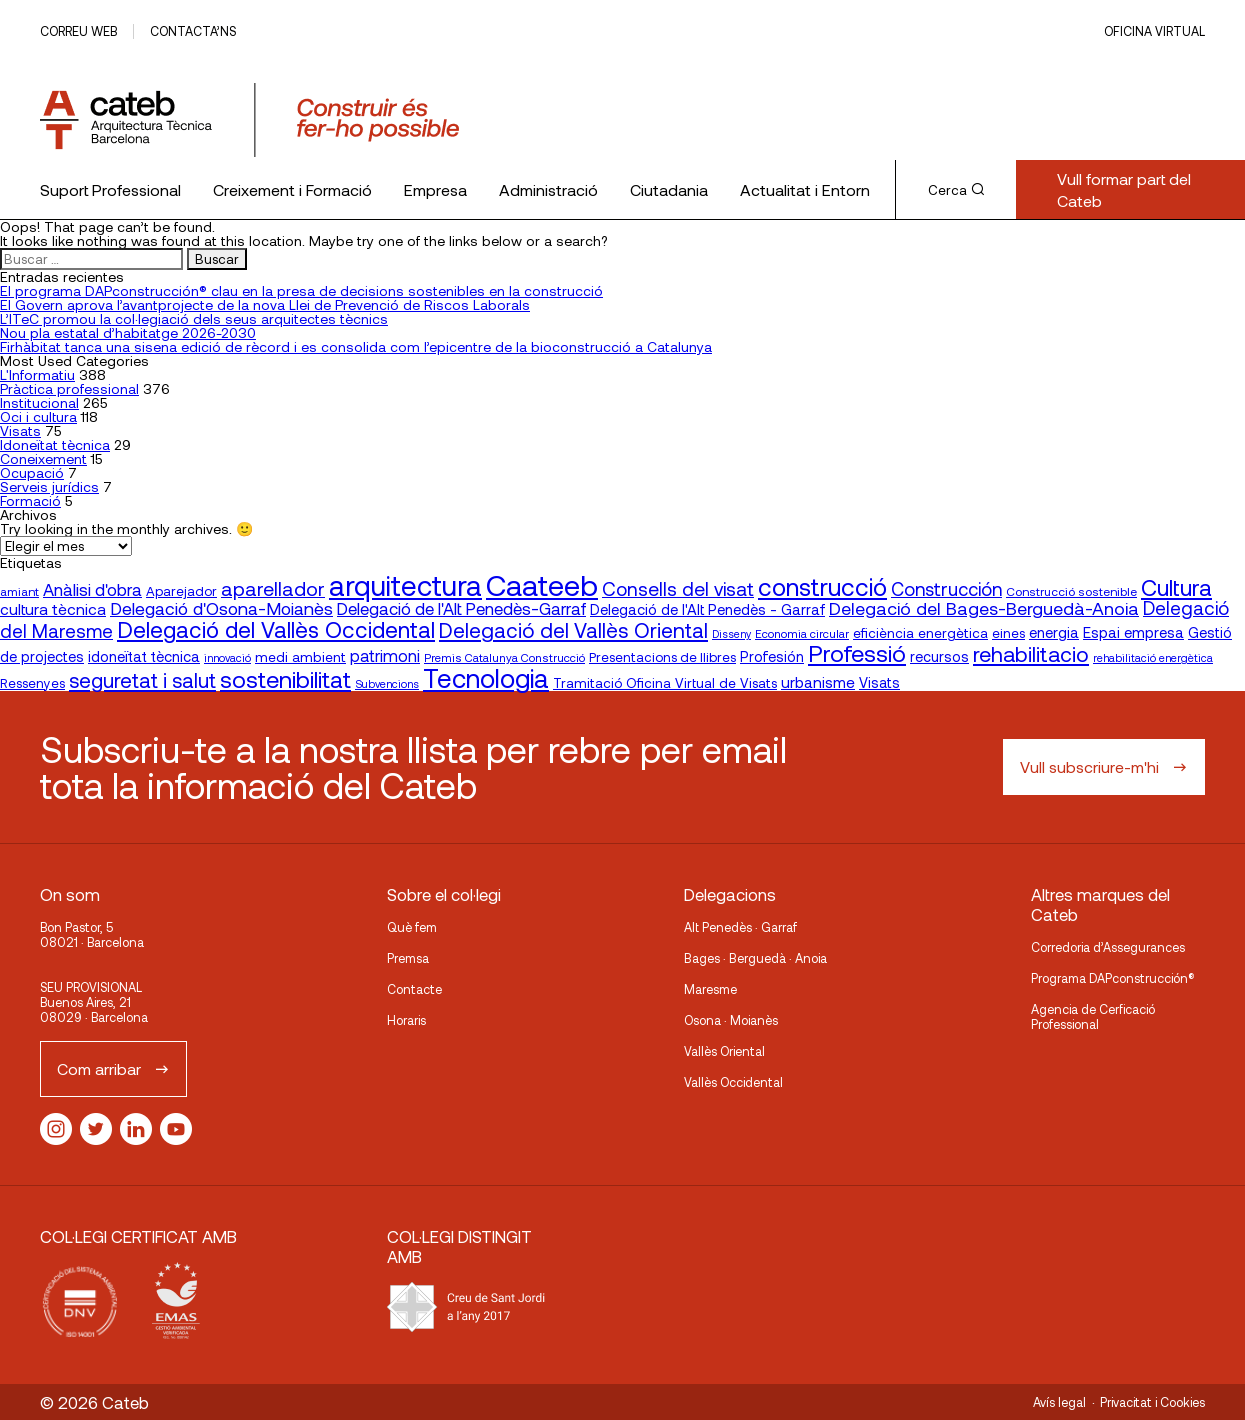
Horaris (406, 1020)
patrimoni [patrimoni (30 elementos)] (385, 655)
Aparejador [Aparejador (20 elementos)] (181, 591)
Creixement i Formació (292, 189)
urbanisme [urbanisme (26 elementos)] (818, 682)
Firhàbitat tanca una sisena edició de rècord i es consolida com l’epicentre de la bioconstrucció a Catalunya (356, 346)
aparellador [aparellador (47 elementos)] (273, 588)
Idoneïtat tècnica (55, 444)
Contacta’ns (193, 31)
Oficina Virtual (1154, 31)
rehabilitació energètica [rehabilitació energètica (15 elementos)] (1153, 657)
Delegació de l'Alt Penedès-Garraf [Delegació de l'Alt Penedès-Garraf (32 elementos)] (461, 608)
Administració (548, 189)
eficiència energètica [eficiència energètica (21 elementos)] (920, 632)
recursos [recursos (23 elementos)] (939, 656)
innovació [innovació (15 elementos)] (227, 657)
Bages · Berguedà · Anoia (755, 958)
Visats (20, 430)
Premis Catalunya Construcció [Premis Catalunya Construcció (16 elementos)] (504, 657)
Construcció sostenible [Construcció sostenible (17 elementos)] (1071, 591)
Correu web (78, 31)
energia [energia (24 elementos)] (1054, 632)
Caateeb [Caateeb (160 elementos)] (542, 584)
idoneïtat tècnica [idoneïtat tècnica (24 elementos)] (144, 656)
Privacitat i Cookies (1152, 1402)
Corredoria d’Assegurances (1108, 947)
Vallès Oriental (724, 1051)
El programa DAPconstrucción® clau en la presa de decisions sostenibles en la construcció (301, 290)
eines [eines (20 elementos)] (1008, 633)
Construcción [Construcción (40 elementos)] (946, 589)
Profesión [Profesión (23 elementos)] (772, 656)
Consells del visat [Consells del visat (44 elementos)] (678, 588)
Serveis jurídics (49, 486)
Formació (30, 500)
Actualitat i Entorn (805, 189)
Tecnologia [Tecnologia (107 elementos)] (486, 677)
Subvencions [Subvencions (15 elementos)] (387, 683)
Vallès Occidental (733, 1082)
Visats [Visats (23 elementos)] (879, 682)
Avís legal (1059, 1402)
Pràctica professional (69, 388)
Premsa (408, 958)
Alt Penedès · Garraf (740, 927)
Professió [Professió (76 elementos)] (857, 652)
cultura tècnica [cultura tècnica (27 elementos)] (53, 608)
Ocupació (32, 472)
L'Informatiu (37, 374)
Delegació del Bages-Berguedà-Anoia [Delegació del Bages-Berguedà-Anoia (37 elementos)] (984, 608)
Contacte (414, 989)
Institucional (39, 402)
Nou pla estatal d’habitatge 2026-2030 (128, 332)
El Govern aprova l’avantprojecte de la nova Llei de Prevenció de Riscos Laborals (265, 304)
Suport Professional (110, 189)
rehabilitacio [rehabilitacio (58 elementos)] (1031, 653)
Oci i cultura (38, 416)
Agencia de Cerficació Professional (1093, 1016)
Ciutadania (669, 189)
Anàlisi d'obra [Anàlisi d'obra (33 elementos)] (92, 589)
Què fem (412, 927)
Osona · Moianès (731, 1020)
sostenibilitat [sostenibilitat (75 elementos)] (285, 679)
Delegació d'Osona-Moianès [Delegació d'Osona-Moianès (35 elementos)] (221, 608)
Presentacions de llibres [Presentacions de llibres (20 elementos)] (662, 657)
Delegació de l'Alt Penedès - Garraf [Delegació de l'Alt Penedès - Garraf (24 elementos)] (707, 609)
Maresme (710, 989)
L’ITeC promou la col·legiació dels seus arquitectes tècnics (194, 318)
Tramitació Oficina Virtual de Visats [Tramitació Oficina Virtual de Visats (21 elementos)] (665, 682)
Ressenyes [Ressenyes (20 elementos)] (32, 683)
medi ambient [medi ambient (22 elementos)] (300, 656)
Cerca (956, 190)
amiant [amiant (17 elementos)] (19, 591)
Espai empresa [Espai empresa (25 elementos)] (1133, 632)
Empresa (435, 189)
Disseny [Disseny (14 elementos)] (731, 633)
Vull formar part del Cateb (1124, 189)
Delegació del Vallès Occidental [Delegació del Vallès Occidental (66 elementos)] (276, 629)
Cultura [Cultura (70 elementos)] (1176, 587)
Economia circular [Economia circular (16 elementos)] (802, 633)
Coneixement (43, 458)
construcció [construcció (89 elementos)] (822, 586)
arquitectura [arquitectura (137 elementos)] (405, 585)
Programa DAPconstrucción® (1113, 978)
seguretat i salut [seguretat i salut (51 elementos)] (142, 680)
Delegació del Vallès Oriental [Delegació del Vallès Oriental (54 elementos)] (573, 629)
